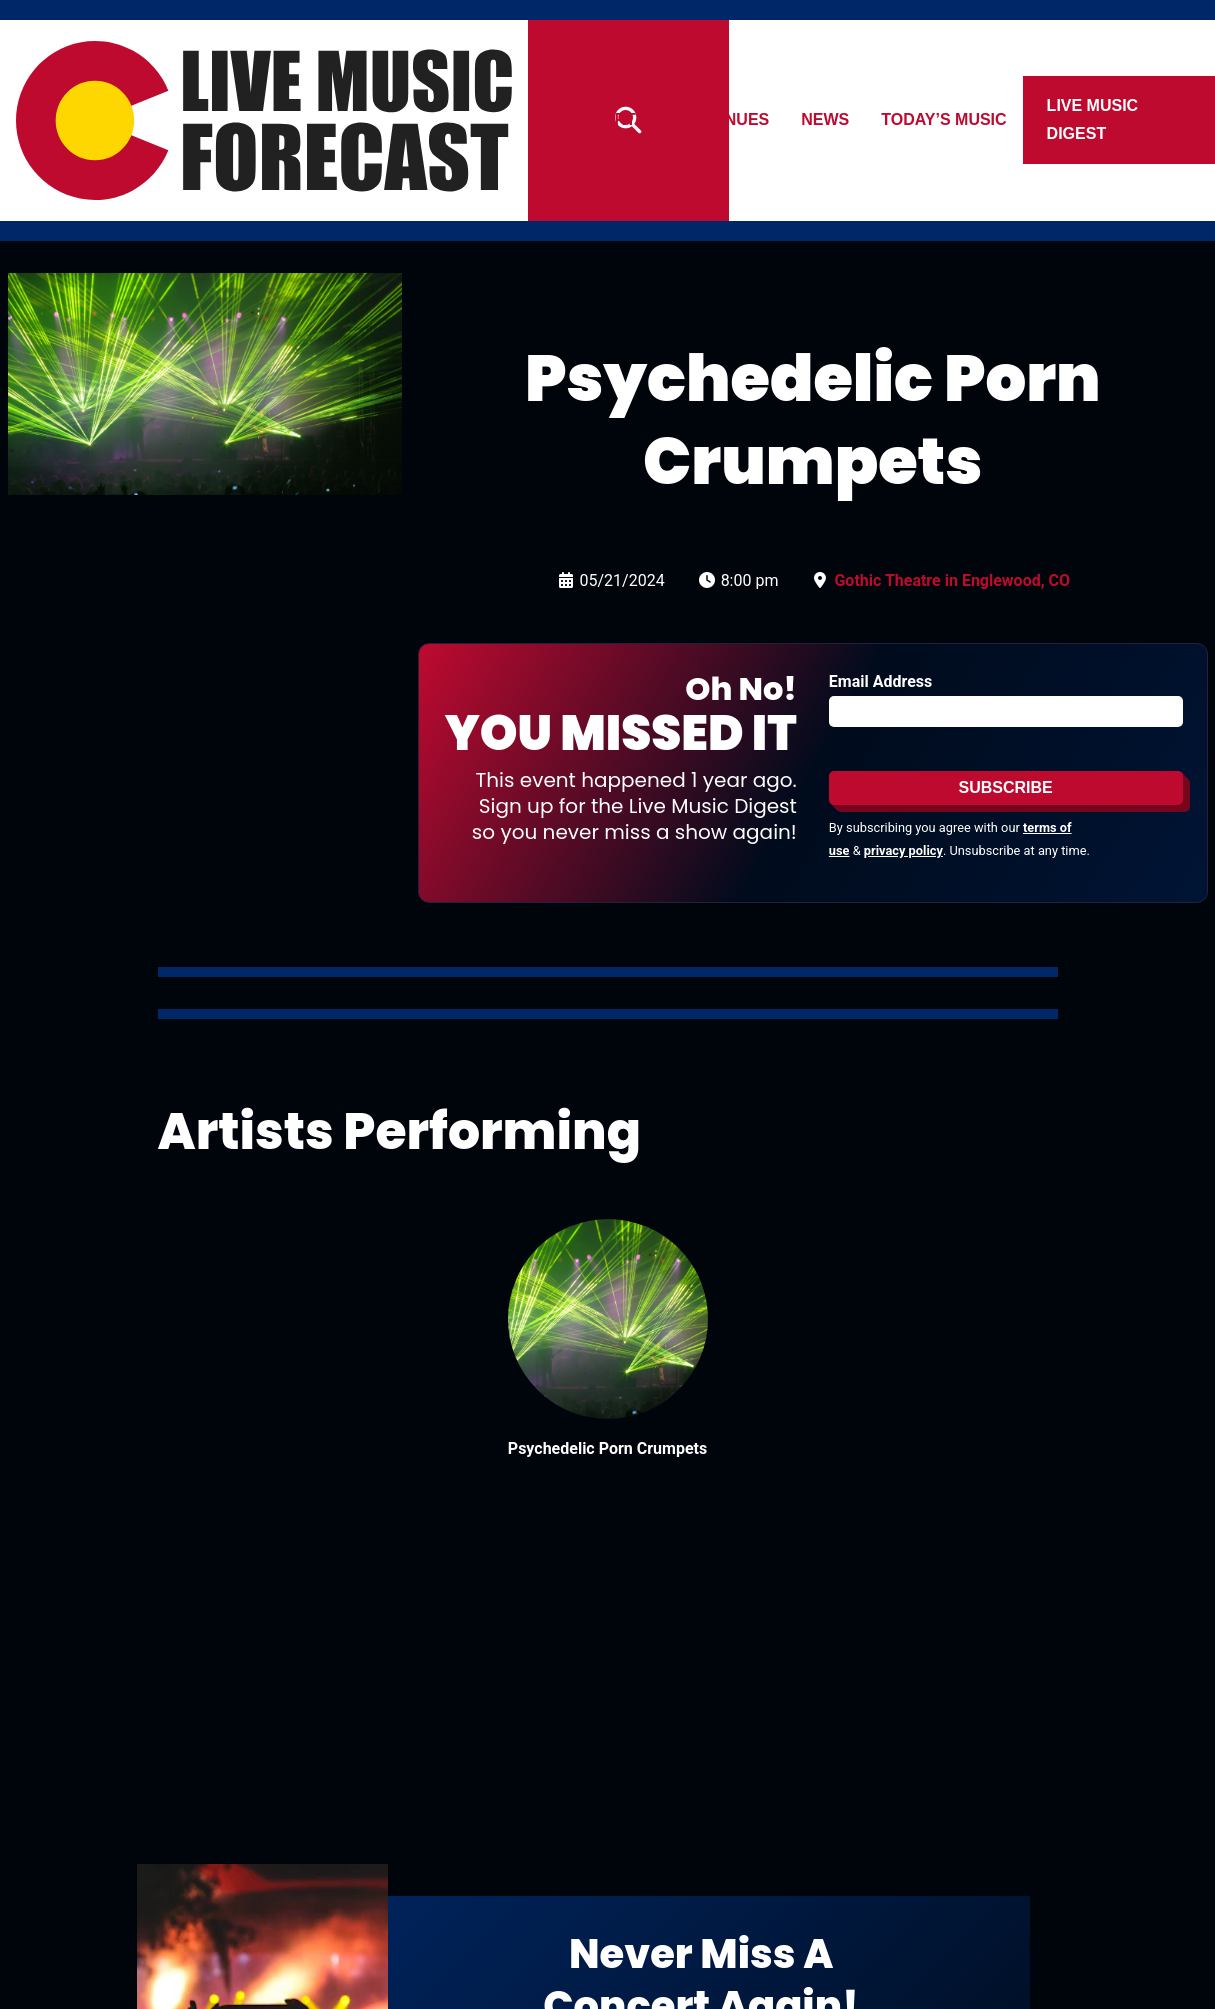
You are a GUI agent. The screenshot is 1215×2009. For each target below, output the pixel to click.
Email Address (880, 681)
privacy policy (903, 850)
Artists (637, 119)
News (826, 119)
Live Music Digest (1093, 119)
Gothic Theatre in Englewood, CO (952, 580)
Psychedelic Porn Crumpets (607, 1448)
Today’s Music (944, 119)
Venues (737, 119)
